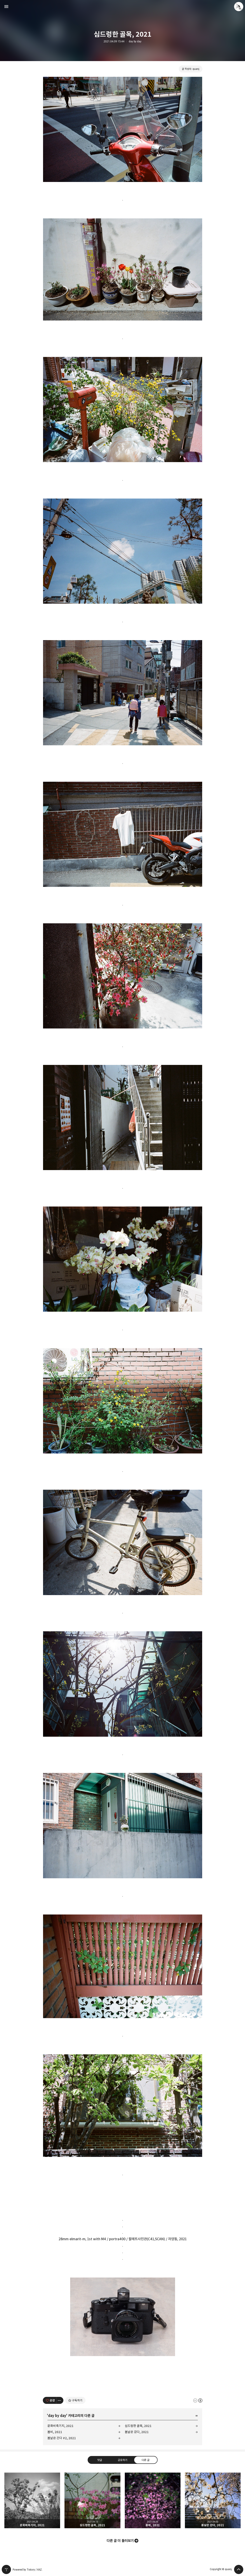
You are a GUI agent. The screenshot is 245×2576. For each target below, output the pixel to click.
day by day (135, 41)
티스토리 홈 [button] (6, 2569)
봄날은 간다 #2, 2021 (61, 2438)
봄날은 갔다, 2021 (137, 2432)
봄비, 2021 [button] (153, 2500)
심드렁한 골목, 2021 (138, 2426)
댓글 (99, 2460)
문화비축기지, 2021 (60, 2426)
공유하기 (122, 2460)
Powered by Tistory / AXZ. (27, 2569)
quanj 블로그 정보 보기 (238, 6)
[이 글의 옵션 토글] (59, 2400)
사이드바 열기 (6, 6)
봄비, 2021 (54, 2432)
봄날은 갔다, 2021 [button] (213, 2500)
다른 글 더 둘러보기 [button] (120, 2540)
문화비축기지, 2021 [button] (32, 2500)
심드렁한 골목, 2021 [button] (92, 2500)
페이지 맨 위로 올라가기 (238, 2569)
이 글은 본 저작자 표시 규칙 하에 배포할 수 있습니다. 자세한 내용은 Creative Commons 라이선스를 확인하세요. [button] (198, 2400)
